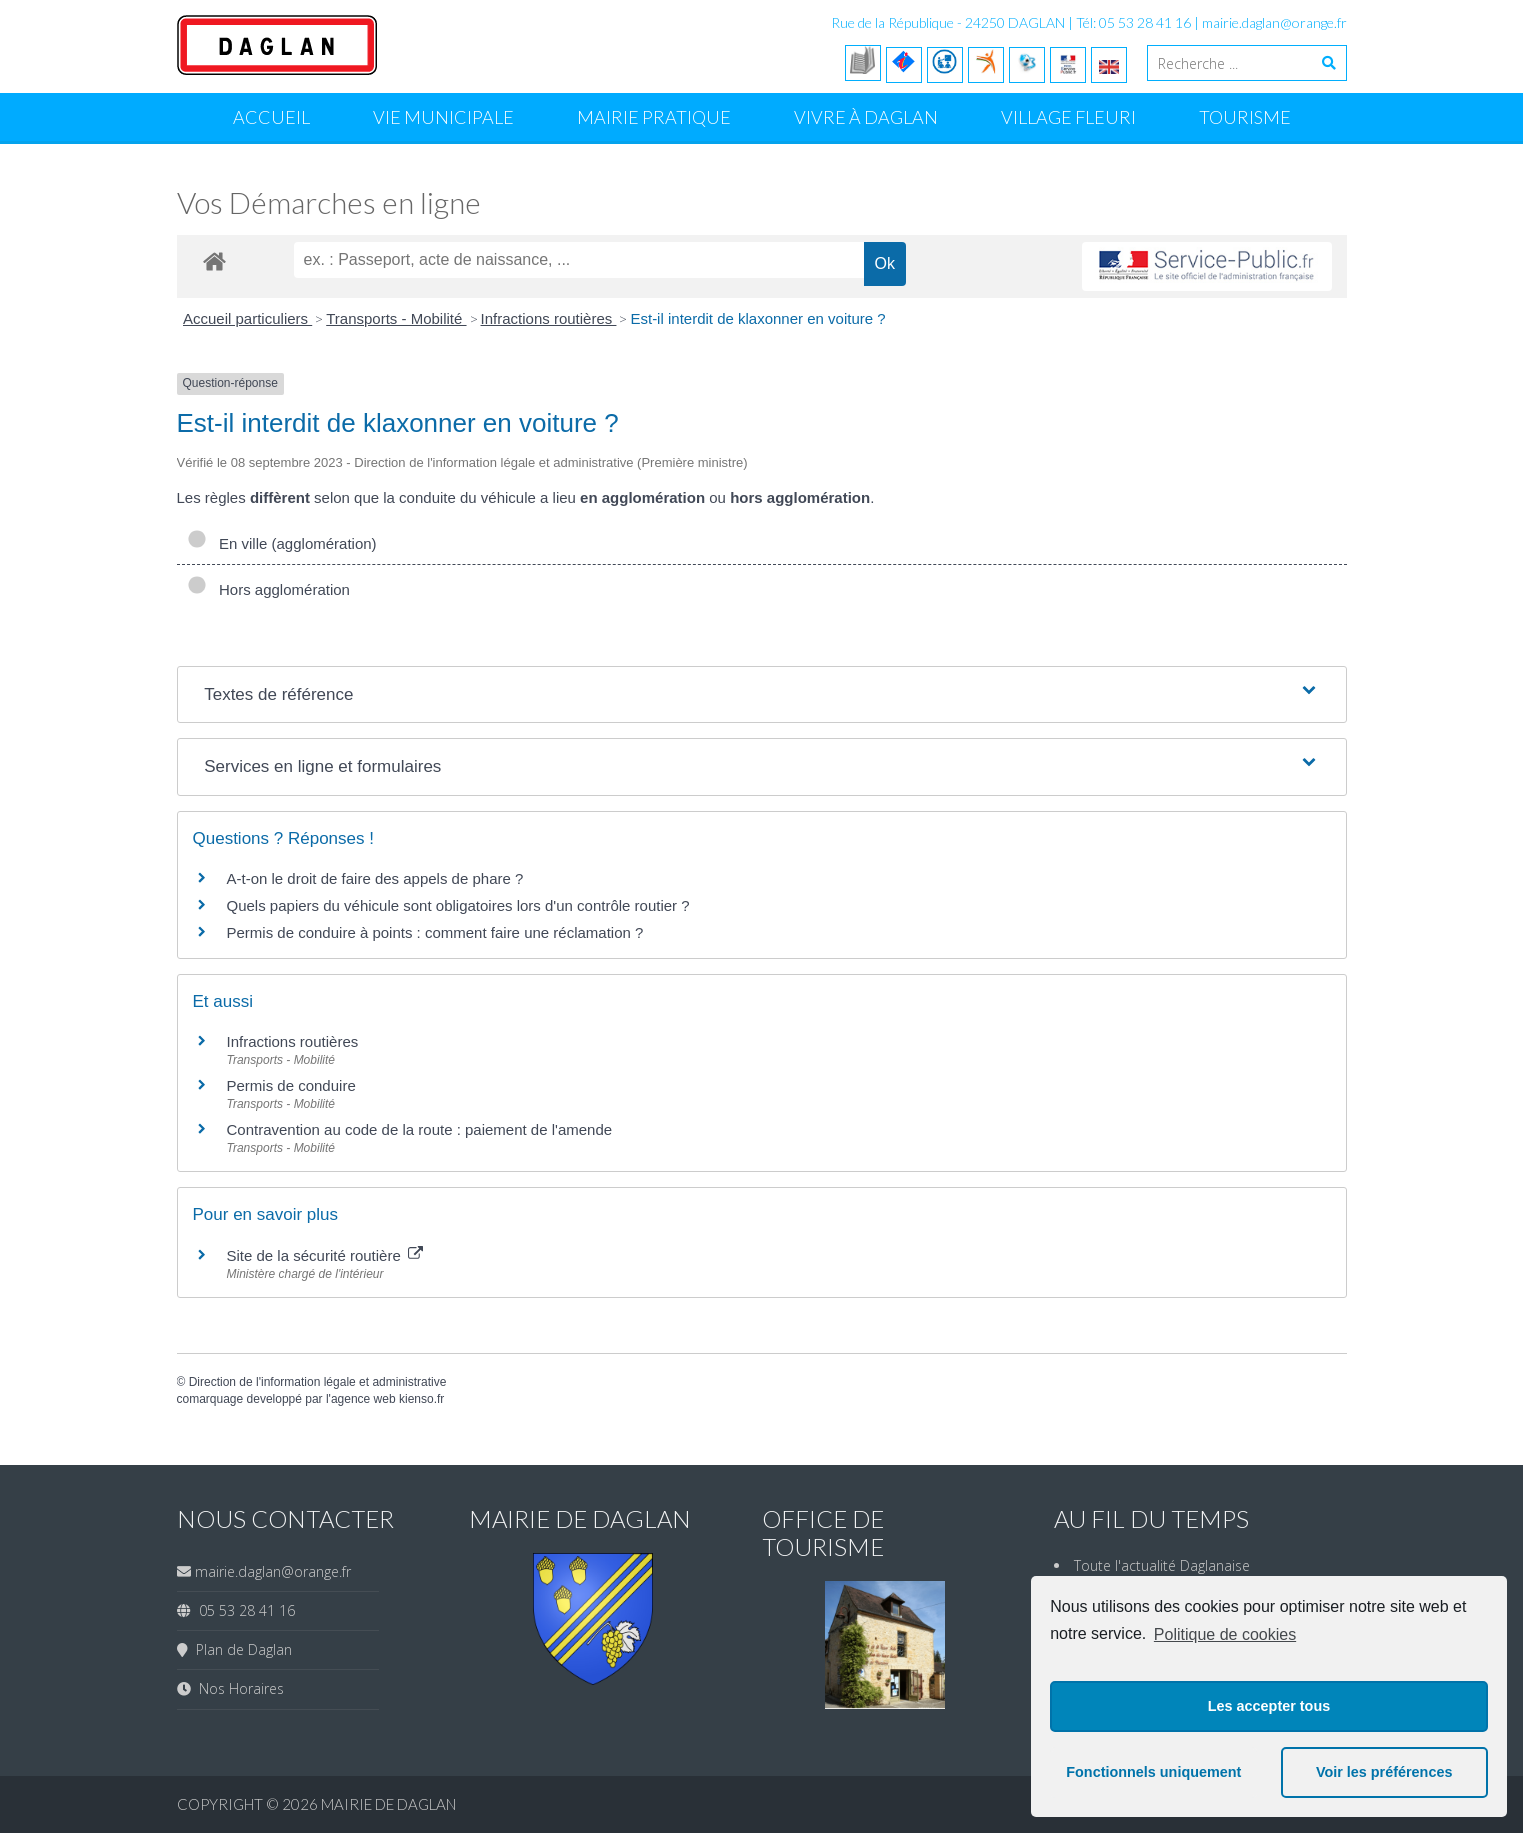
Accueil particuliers (247, 318)
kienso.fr (421, 1399)
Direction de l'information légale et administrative (318, 1382)
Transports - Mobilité (396, 318)
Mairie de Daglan (388, 1804)
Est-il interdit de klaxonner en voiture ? (757, 318)
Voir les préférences (1384, 1772)
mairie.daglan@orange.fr (1274, 22)
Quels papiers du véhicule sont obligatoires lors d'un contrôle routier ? (458, 905)
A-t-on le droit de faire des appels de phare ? (375, 878)
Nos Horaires (237, 1688)
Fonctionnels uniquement (1153, 1772)
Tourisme (1245, 117)
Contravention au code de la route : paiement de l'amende (420, 1129)
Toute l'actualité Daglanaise (1162, 1565)
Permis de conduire (291, 1085)
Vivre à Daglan (866, 117)
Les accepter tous (1269, 1706)
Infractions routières (549, 318)
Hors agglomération (268, 589)
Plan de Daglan (240, 1649)
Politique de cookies (1225, 1634)
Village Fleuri (1068, 117)
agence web (363, 1399)
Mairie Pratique (654, 117)
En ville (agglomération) (282, 543)
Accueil (271, 117)
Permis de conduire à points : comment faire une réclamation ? (435, 932)
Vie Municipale (443, 117)
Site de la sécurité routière (325, 1255)
